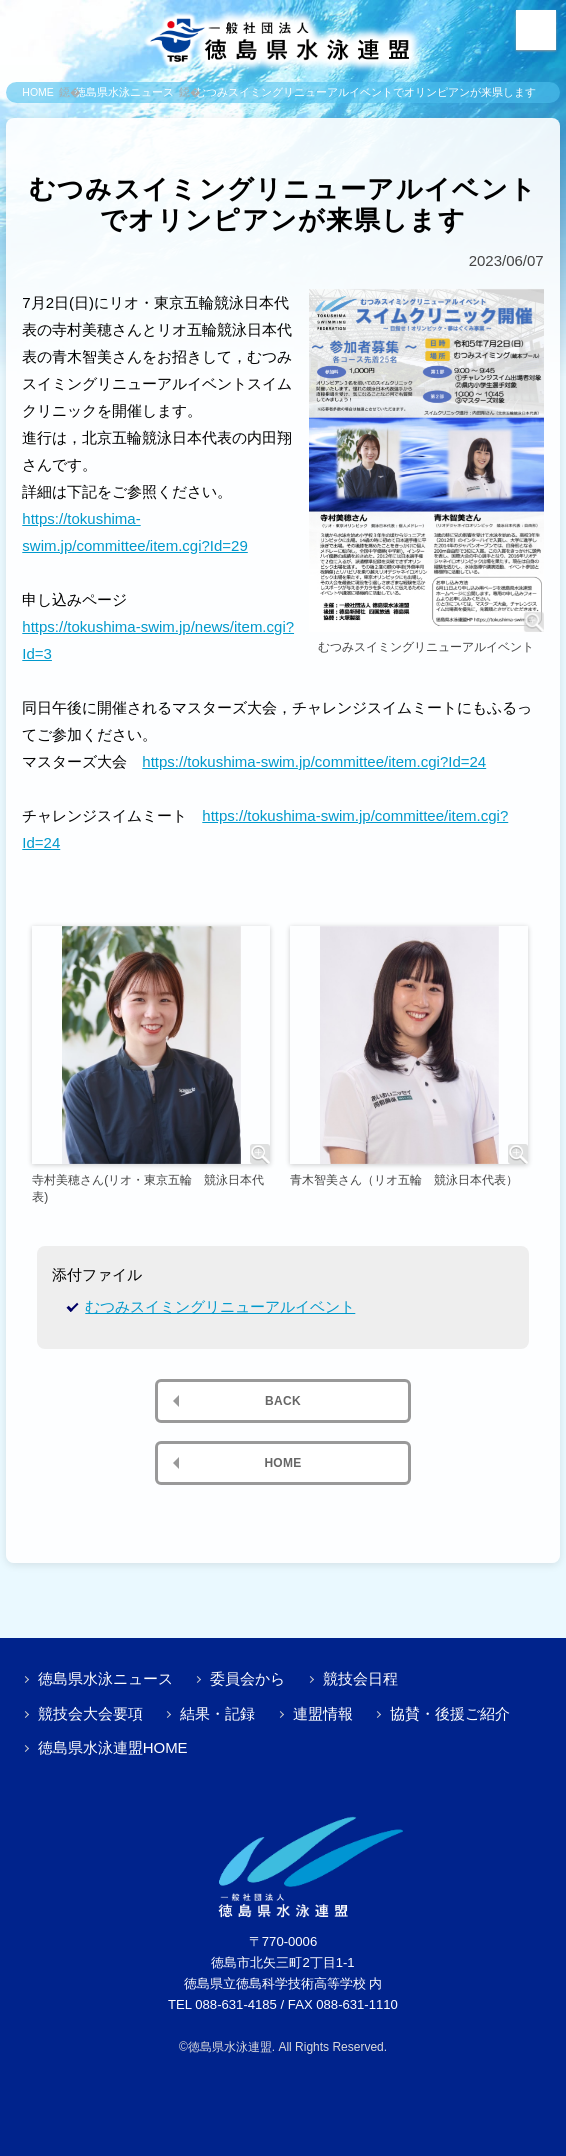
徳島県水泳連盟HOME (113, 1747)
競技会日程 (360, 1678)
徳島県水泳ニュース (124, 92)
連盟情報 (323, 1713)
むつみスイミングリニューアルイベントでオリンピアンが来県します (365, 92)
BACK (283, 1401)
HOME (38, 92)
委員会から (247, 1678)
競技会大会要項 (90, 1713)
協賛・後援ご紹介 (450, 1713)
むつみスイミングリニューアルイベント (220, 1306)
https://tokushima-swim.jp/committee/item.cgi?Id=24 (314, 761)
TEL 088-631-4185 (222, 2004)
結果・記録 (217, 1713)
